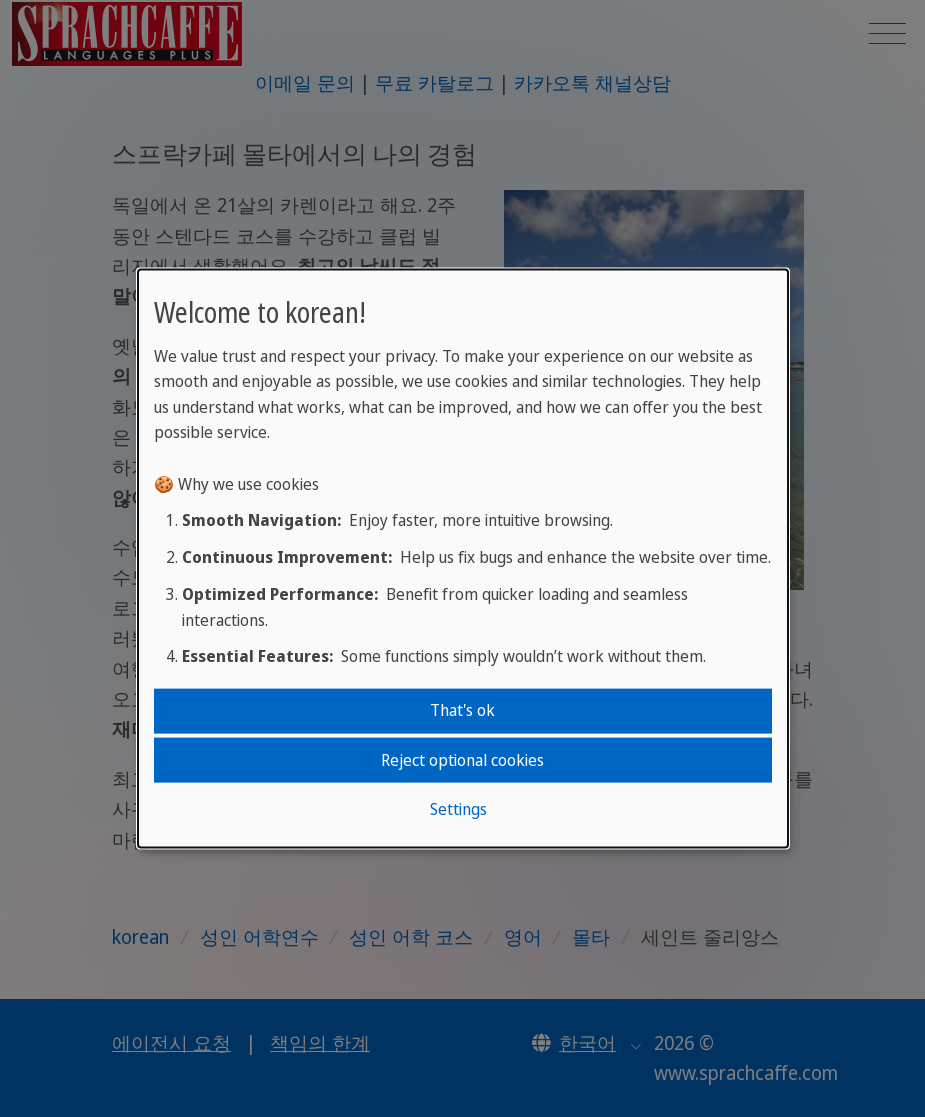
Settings (458, 809)
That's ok (462, 710)
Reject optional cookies (462, 759)
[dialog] (463, 558)
